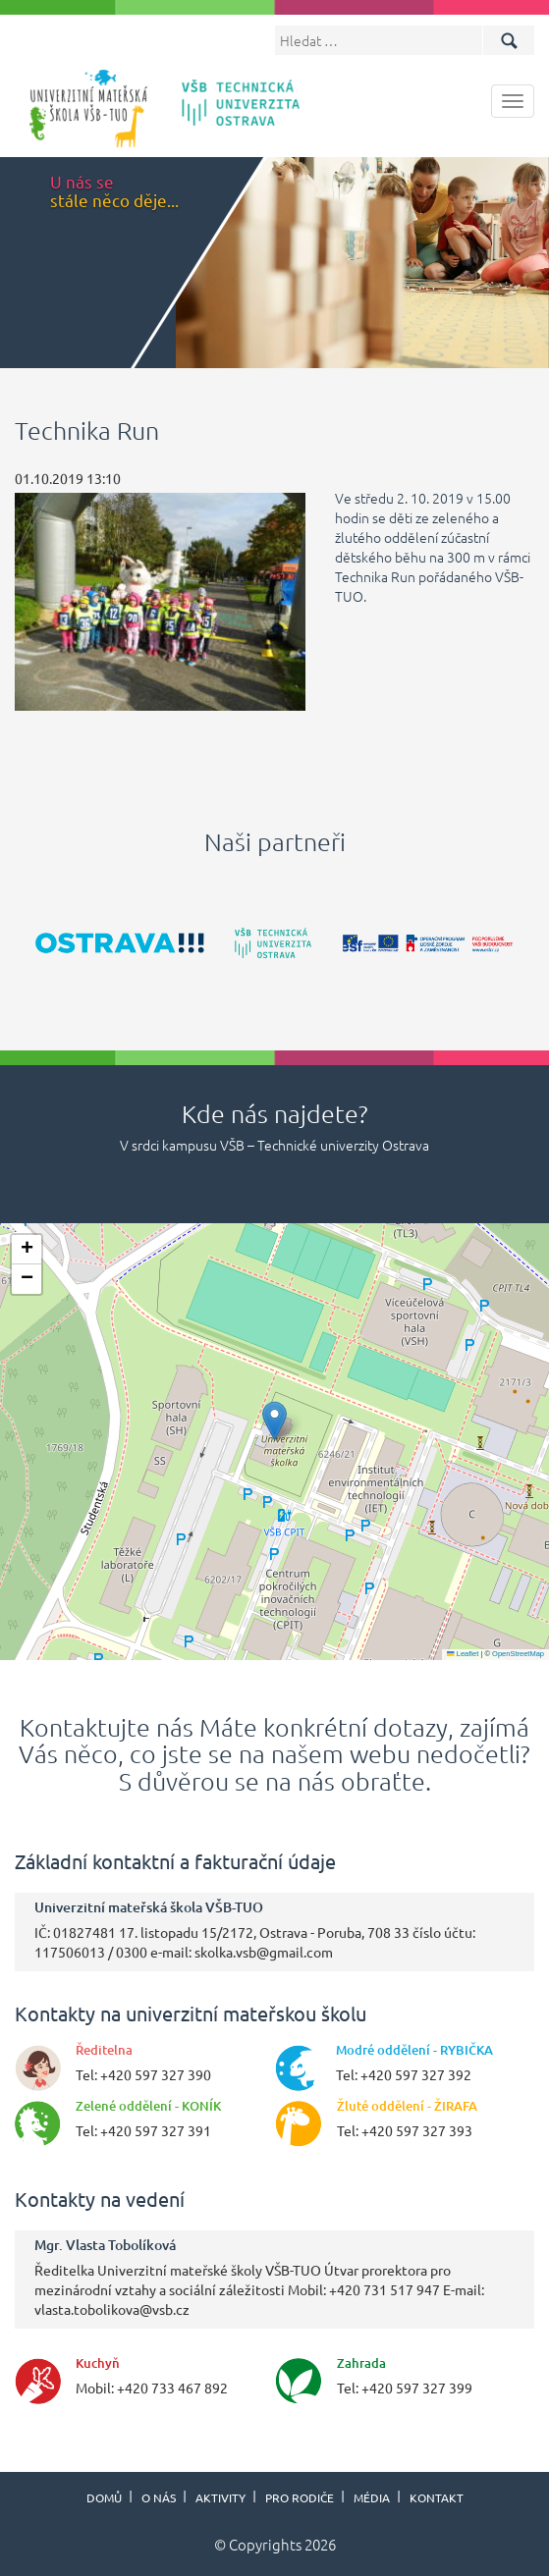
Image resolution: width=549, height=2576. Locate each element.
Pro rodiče (299, 2497)
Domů (104, 2497)
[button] (274, 1421)
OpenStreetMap (518, 1653)
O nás (158, 2497)
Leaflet (462, 1653)
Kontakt (437, 2497)
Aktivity (220, 2497)
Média (372, 2497)
